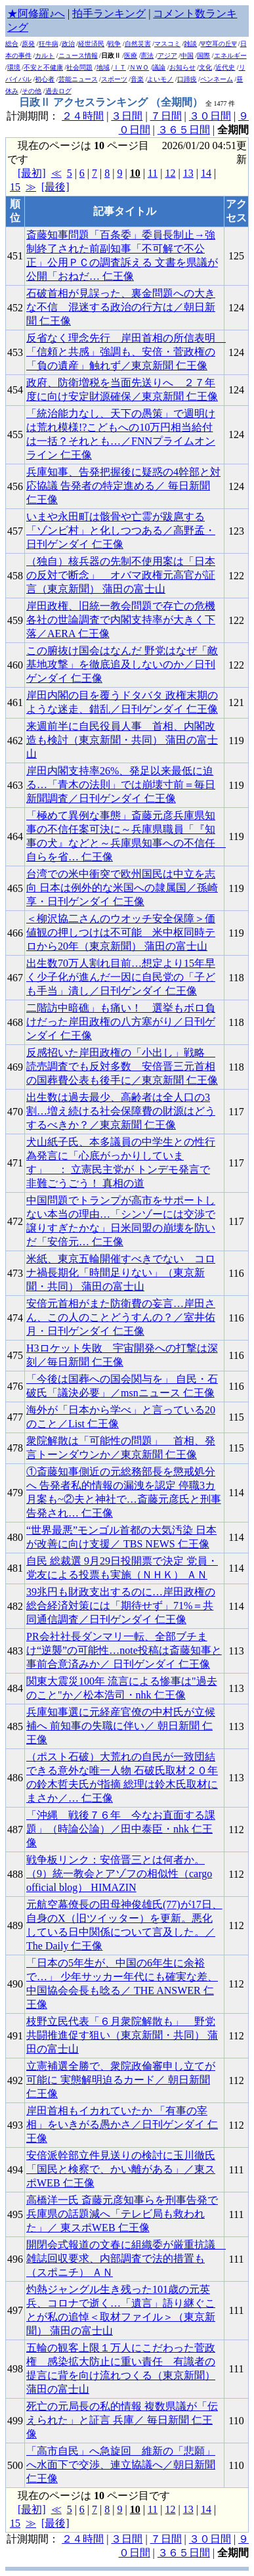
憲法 (147, 55)
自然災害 (138, 43)
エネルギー (230, 55)
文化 (205, 67)
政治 (68, 43)
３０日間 (210, 116)
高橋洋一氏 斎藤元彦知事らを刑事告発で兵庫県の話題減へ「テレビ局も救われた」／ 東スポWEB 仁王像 (122, 2213)
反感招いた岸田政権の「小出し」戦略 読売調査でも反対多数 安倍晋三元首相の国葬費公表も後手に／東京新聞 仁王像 (122, 1066)
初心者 (44, 79)
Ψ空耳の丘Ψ (219, 43)
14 (206, 173)
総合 (11, 43)
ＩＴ (119, 67)
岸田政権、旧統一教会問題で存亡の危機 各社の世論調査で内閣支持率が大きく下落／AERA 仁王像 (120, 619)
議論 (158, 67)
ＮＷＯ (139, 67)
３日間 (126, 116)
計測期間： (34, 2538)
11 (153, 173)
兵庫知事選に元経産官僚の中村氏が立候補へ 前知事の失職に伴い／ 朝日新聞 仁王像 (120, 1725)
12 (170, 173)
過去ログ (58, 91)
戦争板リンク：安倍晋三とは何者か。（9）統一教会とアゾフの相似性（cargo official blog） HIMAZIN (119, 1873)
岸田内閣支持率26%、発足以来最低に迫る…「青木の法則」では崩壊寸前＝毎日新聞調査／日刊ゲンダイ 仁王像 (120, 784)
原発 (28, 43)
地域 (103, 67)
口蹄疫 (187, 79)
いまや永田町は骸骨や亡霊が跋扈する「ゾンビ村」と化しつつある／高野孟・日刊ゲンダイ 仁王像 (120, 530)
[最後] (55, 186)
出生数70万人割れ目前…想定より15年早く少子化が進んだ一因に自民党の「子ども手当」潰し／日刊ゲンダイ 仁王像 (120, 977)
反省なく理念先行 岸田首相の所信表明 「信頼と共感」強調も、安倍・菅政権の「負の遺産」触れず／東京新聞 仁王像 (126, 351)
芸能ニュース (78, 79)
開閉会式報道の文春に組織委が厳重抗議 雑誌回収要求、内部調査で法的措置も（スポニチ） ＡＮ (126, 2258)
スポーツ (114, 79)
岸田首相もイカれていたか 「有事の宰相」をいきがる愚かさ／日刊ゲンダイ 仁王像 (122, 2124)
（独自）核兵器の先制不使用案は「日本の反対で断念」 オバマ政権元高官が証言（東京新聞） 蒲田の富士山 (120, 575)
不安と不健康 (43, 67)
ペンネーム (216, 79)
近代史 (225, 67)
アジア (167, 55)
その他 (31, 91)
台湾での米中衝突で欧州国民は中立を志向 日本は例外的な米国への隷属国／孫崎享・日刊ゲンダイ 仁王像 (122, 887)
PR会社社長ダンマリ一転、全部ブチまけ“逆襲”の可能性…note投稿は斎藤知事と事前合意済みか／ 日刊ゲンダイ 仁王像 (124, 1650)
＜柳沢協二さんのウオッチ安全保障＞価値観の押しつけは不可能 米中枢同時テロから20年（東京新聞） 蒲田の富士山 (120, 932)
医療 (130, 55)
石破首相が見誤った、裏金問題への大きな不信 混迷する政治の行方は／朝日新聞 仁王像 (120, 307)
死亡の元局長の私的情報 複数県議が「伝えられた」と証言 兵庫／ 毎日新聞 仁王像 (122, 2420)
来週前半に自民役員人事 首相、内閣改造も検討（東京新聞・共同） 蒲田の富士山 (122, 740)
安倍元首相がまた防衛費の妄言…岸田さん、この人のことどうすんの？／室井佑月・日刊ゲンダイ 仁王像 (120, 1317)
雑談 (190, 43)
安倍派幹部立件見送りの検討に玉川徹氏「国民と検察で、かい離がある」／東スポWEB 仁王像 (120, 2169)
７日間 (166, 116)
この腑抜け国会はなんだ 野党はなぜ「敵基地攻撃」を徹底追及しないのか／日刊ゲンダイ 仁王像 (122, 664)
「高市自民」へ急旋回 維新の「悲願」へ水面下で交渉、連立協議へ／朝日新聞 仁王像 (120, 2464)
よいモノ (160, 79)
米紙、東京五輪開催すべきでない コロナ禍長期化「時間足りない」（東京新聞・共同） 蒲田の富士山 (120, 1272)
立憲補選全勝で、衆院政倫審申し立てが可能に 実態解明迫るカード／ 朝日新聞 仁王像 (120, 2079)
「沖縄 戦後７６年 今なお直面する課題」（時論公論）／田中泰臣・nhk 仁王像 (120, 1829)
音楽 (137, 79)
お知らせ (182, 67)
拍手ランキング (109, 13)
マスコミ (167, 43)
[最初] (32, 173)
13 (188, 173)
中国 (187, 55)
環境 (13, 67)
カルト (44, 55)
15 (15, 186)
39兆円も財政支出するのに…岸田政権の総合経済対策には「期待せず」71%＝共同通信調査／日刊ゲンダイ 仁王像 (120, 1605)
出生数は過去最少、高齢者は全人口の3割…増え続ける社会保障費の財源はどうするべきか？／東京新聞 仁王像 (120, 1111)
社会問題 (79, 67)
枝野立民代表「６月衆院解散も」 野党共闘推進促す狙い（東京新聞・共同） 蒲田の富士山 (122, 2035)
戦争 (114, 43)
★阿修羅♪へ (36, 13)
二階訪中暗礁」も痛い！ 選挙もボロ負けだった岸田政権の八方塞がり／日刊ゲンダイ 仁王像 (120, 1021)
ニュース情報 (78, 55)
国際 (203, 55)
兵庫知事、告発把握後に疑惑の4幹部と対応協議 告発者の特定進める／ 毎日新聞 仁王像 (123, 485)
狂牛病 (48, 43)
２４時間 (83, 116)
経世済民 (91, 43)
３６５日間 (184, 129)
